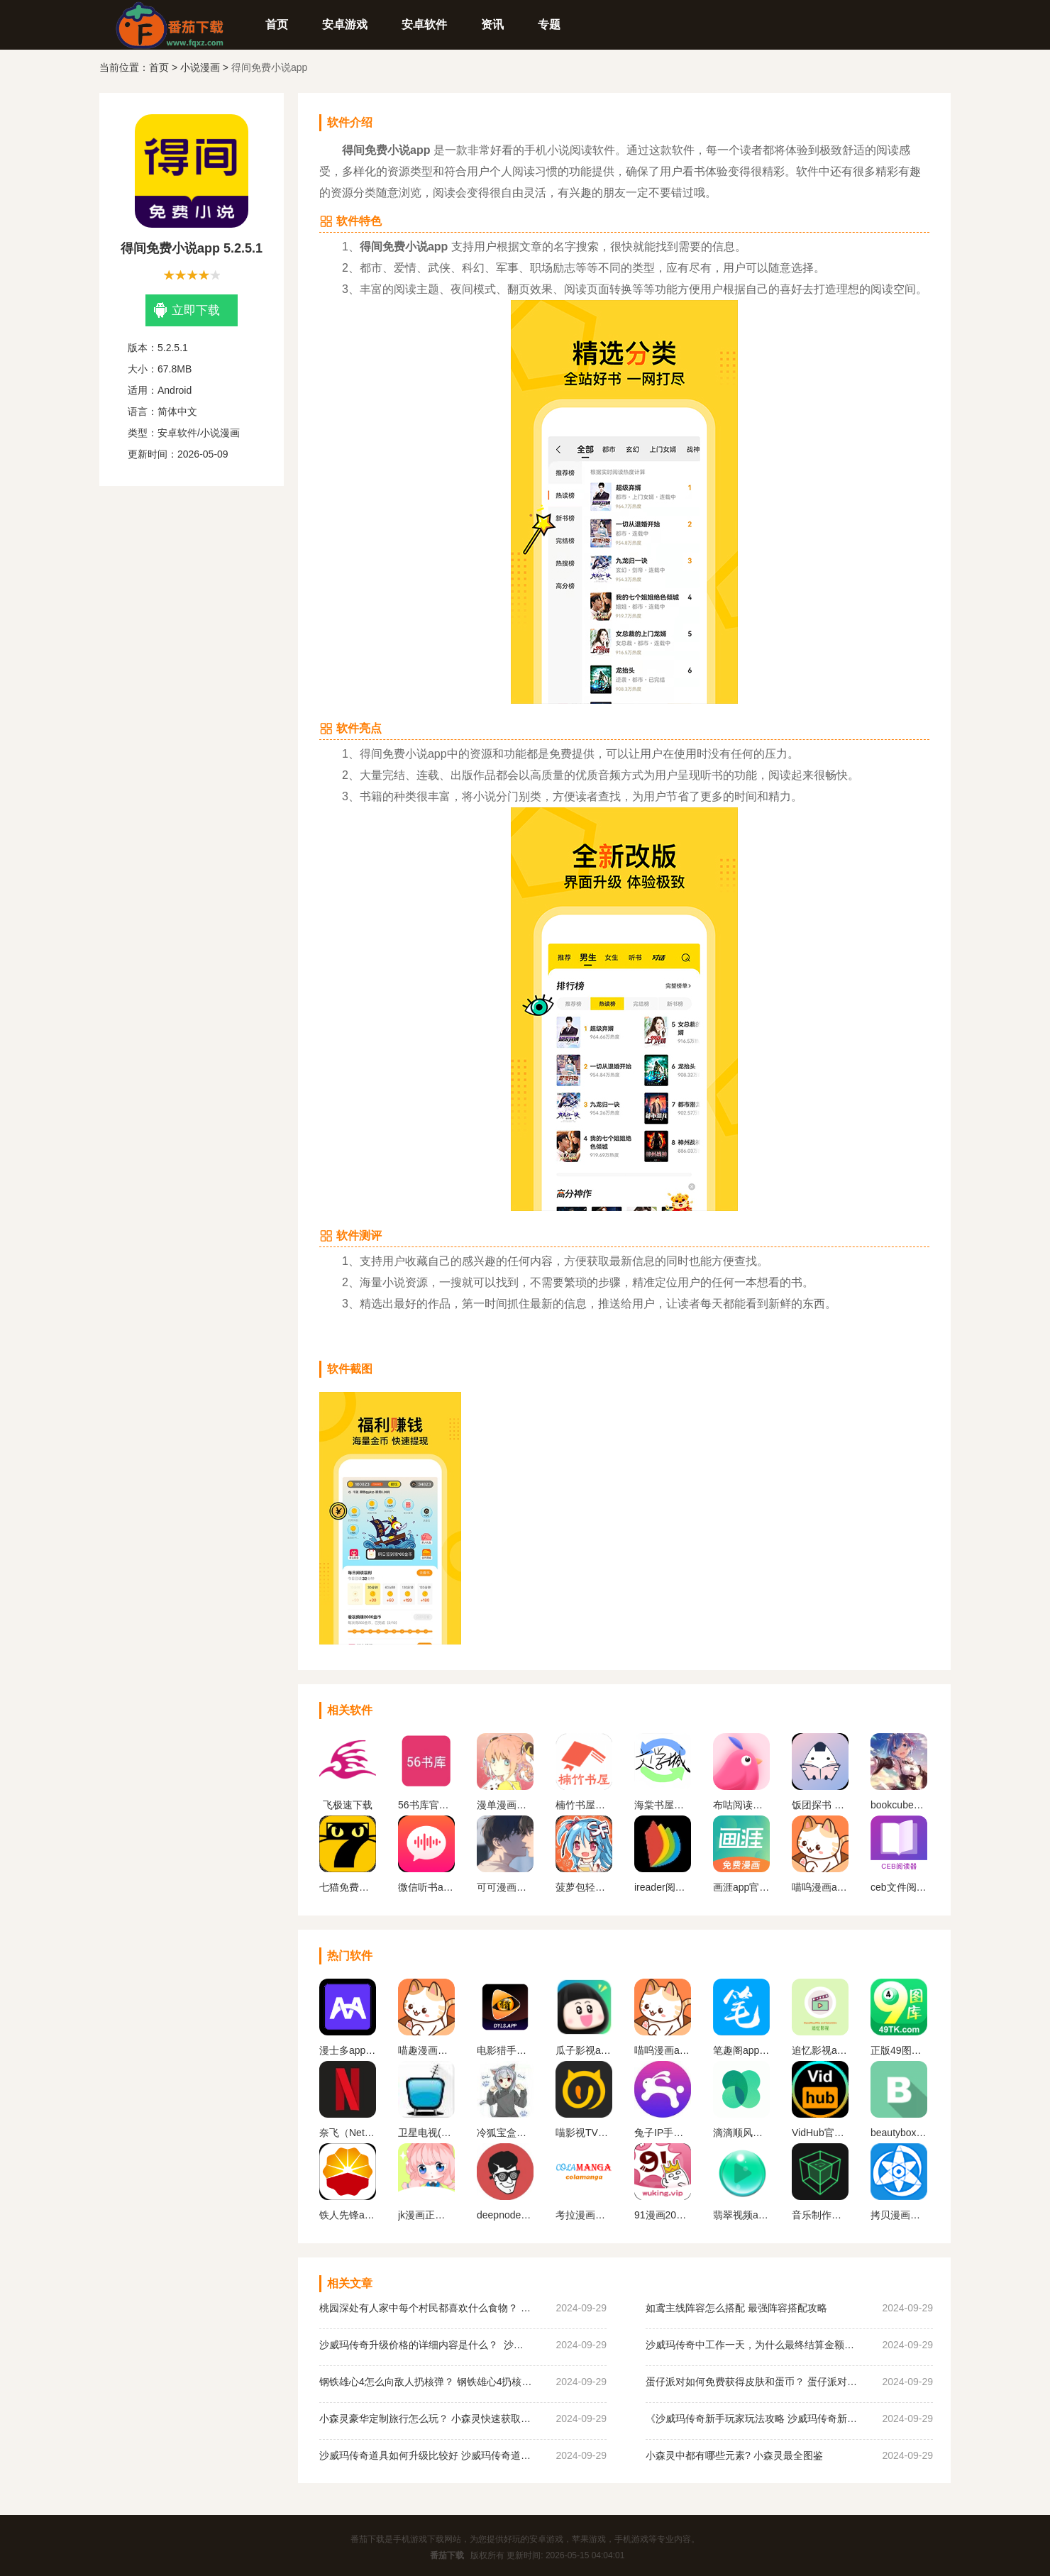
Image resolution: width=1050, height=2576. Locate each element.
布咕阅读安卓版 (741, 1805)
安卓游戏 (345, 24)
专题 (549, 24)
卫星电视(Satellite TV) (426, 2132)
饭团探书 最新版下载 (820, 1805)
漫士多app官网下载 (347, 2050)
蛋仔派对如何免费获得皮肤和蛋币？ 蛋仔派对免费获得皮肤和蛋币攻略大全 (752, 2381)
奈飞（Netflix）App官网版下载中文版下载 (347, 2132)
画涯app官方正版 (741, 1887)
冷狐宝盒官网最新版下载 (505, 2132)
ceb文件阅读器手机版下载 (899, 1887)
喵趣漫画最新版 (426, 2050)
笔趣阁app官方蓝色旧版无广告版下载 (741, 2050)
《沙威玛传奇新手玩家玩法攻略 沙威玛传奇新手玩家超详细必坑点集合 (752, 2418)
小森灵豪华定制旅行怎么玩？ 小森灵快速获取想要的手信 (425, 2418)
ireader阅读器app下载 (662, 1887)
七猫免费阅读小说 (347, 1887)
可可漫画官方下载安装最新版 (505, 1887)
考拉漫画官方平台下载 (584, 2215)
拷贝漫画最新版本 (899, 2215)
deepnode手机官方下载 (505, 2215)
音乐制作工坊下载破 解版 (820, 2215)
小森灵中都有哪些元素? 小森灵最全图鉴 (734, 2455)
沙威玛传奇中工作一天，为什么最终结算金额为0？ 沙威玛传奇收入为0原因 (752, 2344)
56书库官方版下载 (426, 1805)
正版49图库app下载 (899, 2050)
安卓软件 (424, 24)
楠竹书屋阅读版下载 (584, 1805)
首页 (276, 24)
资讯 (492, 24)
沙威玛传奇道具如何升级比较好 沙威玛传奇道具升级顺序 (425, 2455)
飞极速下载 (347, 1805)
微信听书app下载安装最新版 (426, 1887)
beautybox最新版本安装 (899, 2132)
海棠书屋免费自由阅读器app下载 (662, 1805)
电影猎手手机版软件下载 (505, 2050)
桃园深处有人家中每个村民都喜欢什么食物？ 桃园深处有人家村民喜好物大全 (425, 2308)
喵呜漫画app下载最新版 (820, 1887)
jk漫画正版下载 (426, 2215)
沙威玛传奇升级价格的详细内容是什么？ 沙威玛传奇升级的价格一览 (425, 2344)
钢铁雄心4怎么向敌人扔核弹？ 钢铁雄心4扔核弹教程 (425, 2381)
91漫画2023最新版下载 (662, 2215)
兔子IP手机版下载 (662, 2132)
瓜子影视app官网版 (584, 2050)
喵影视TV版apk (584, 2132)
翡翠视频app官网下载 (741, 2215)
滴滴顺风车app (741, 2132)
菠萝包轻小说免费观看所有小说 (584, 1887)
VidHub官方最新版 (820, 2132)
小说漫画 (200, 67)
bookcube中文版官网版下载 (899, 1805)
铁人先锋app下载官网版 (347, 2215)
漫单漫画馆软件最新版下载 (505, 1805)
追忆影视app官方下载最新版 (820, 2050)
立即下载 (187, 310)
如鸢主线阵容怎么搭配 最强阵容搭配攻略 (736, 2308)
